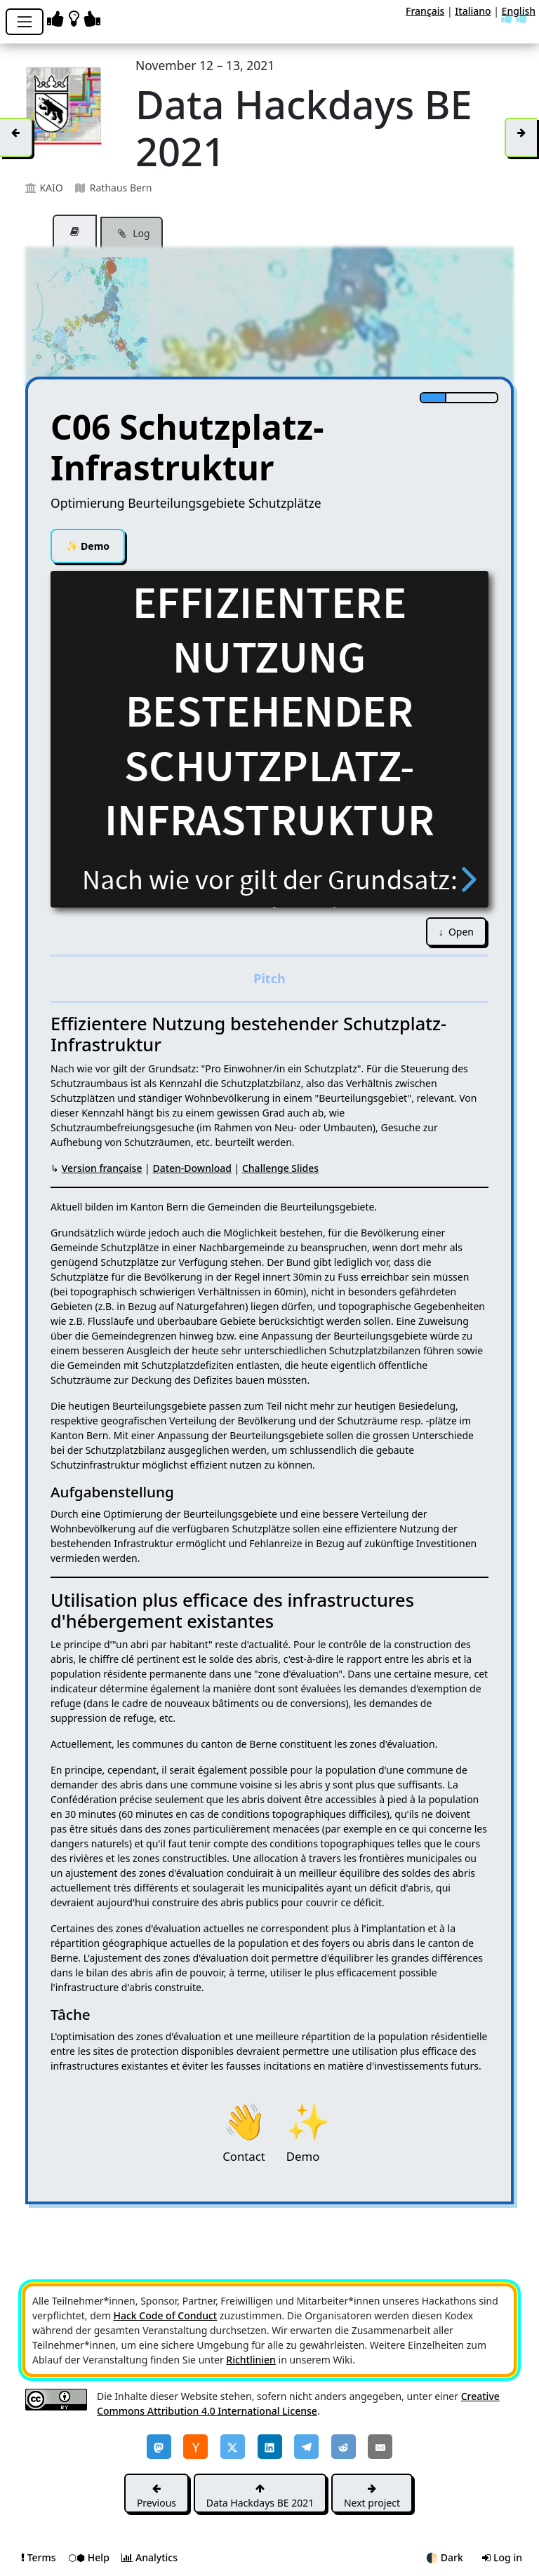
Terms (39, 2557)
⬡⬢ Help (90, 2557)
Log (131, 233)
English (518, 11)
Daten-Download (192, 1168)
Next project (372, 2496)
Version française (102, 1168)
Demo (87, 546)
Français (425, 11)
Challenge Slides (280, 1168)
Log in (502, 2557)
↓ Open (456, 931)
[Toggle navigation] (25, 21)
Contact (244, 2118)
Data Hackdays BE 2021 (260, 2496)
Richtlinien (251, 2359)
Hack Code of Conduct (165, 2315)
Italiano (473, 11)
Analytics (149, 2557)
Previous (156, 2496)
